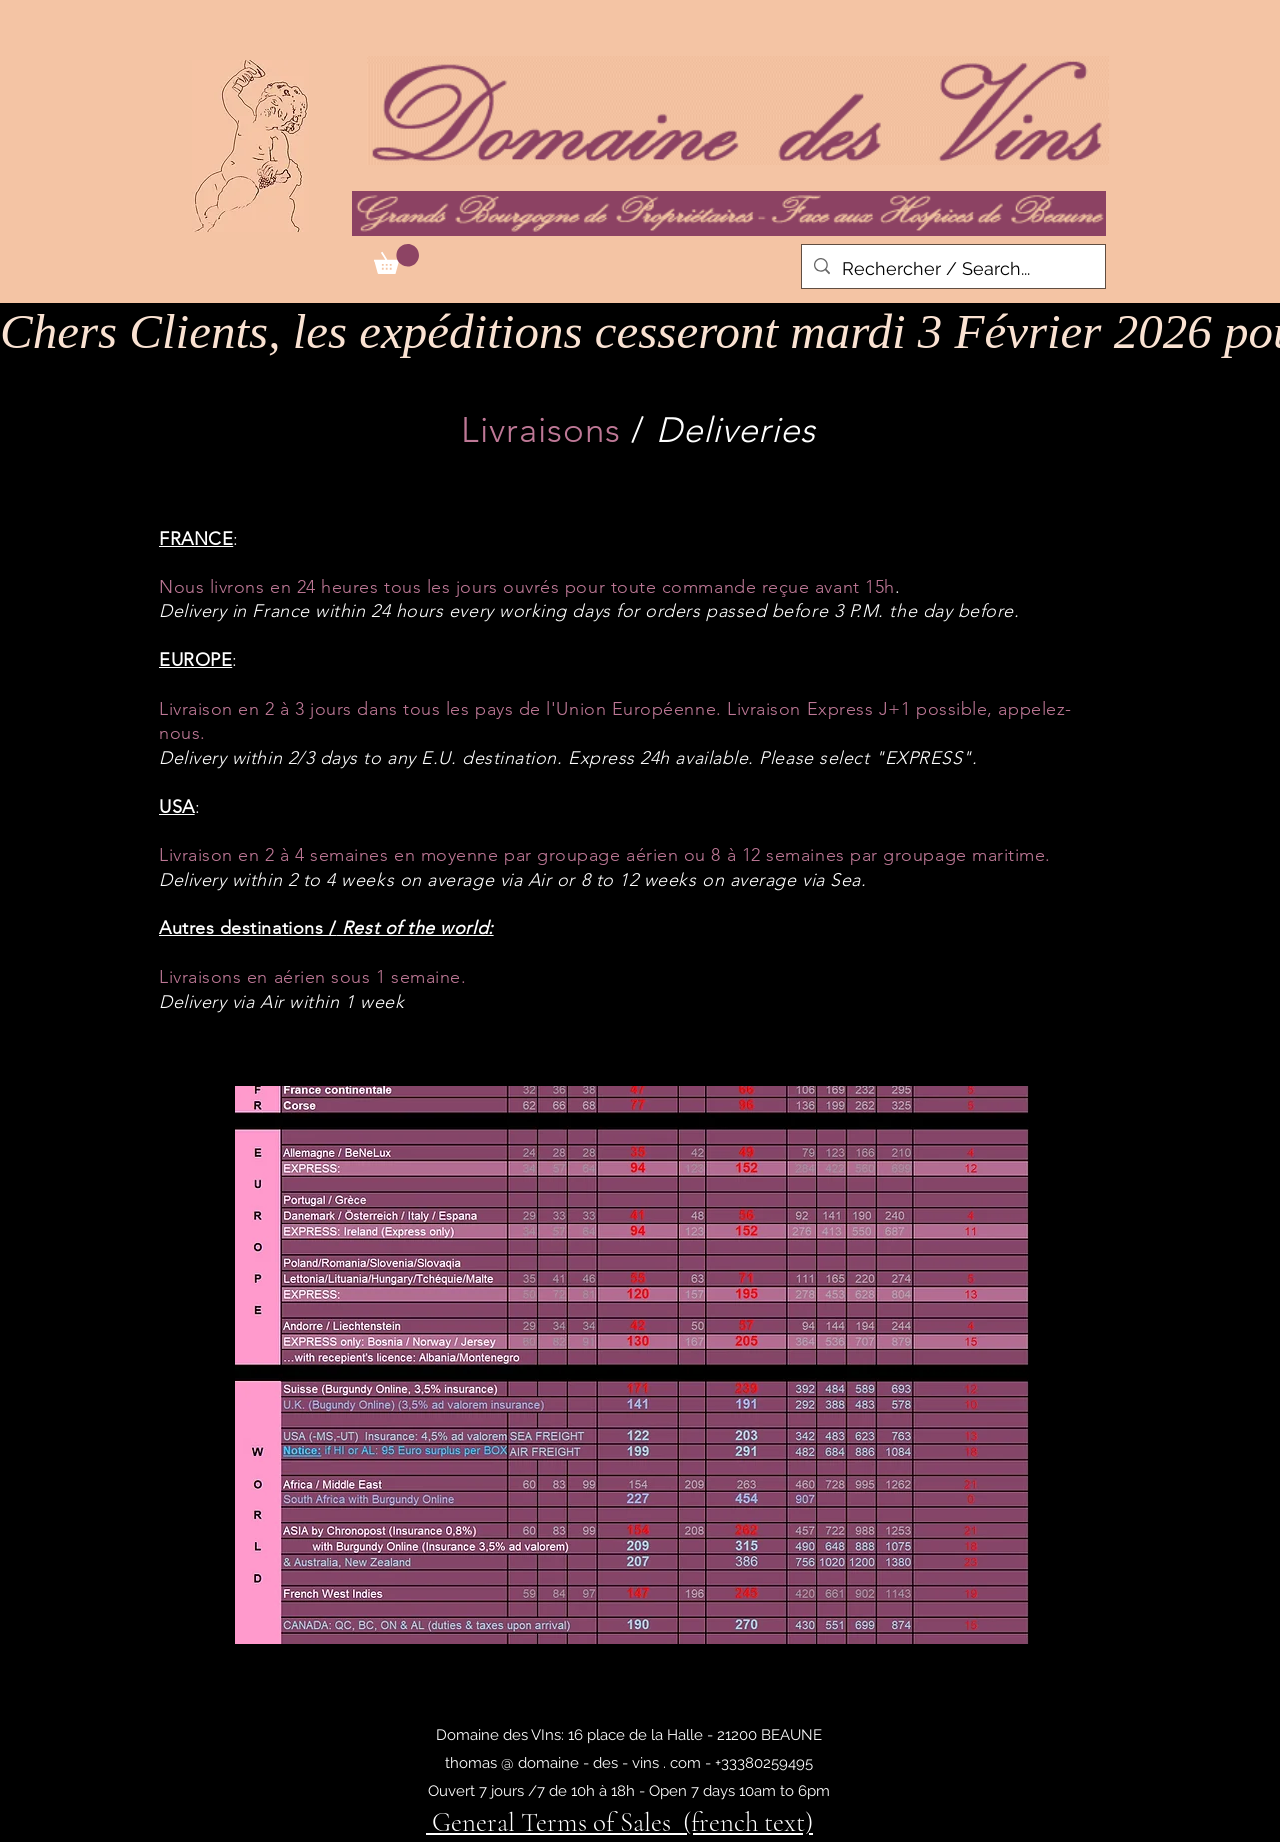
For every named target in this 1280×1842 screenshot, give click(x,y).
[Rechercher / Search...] (952, 269)
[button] (396, 259)
